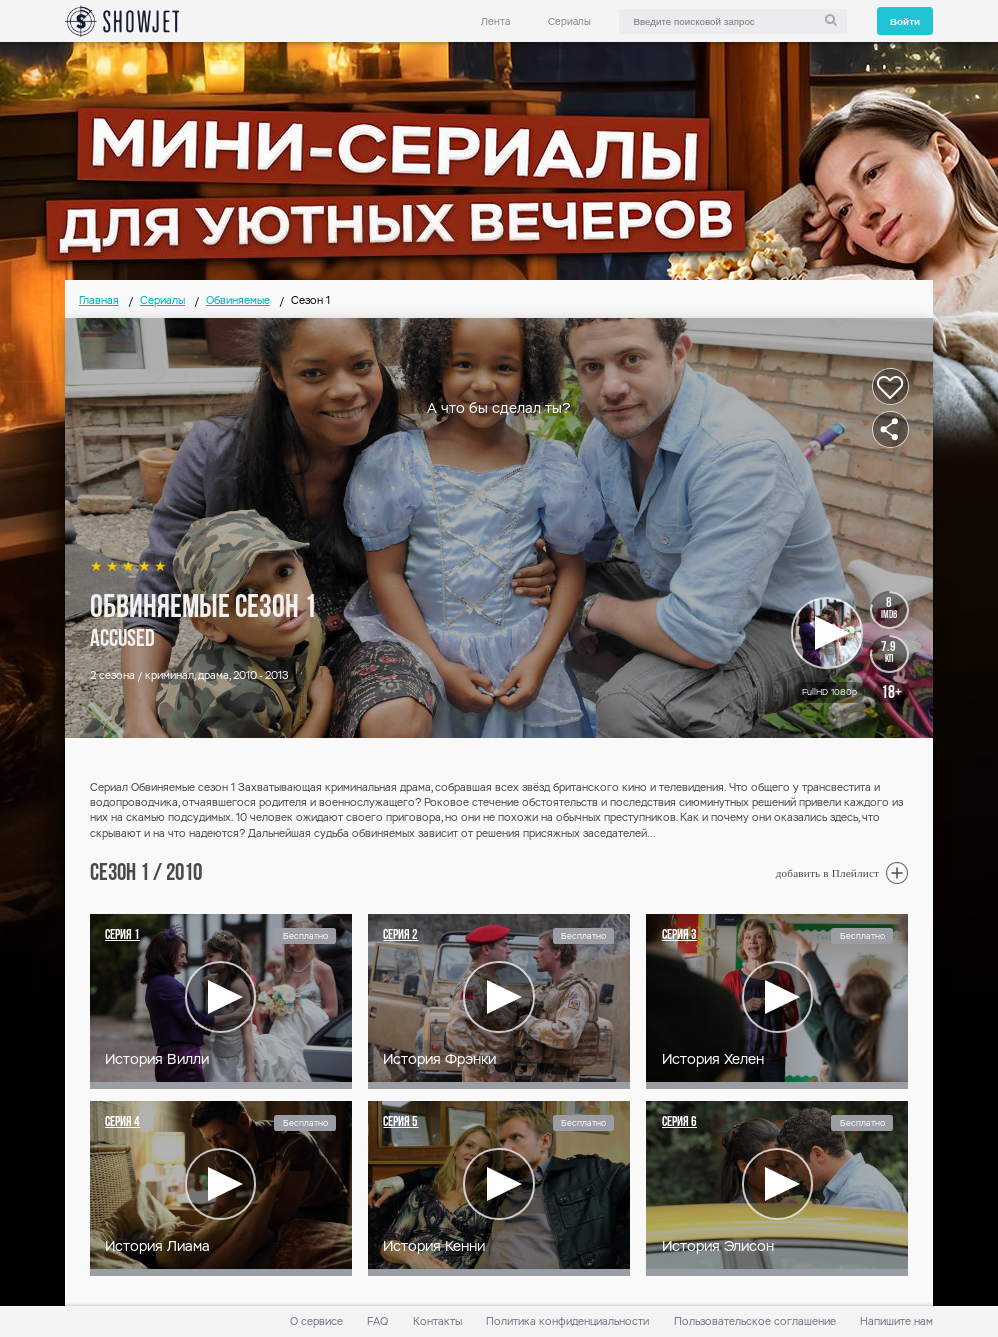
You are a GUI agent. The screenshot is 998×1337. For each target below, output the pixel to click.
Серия (122, 935)
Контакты (437, 1321)
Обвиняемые (238, 300)
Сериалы (569, 21)
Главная (99, 300)
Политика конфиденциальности (567, 1321)
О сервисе (316, 1321)
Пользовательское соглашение (755, 1321)
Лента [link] (495, 21)
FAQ (377, 1321)
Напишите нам (896, 1321)
